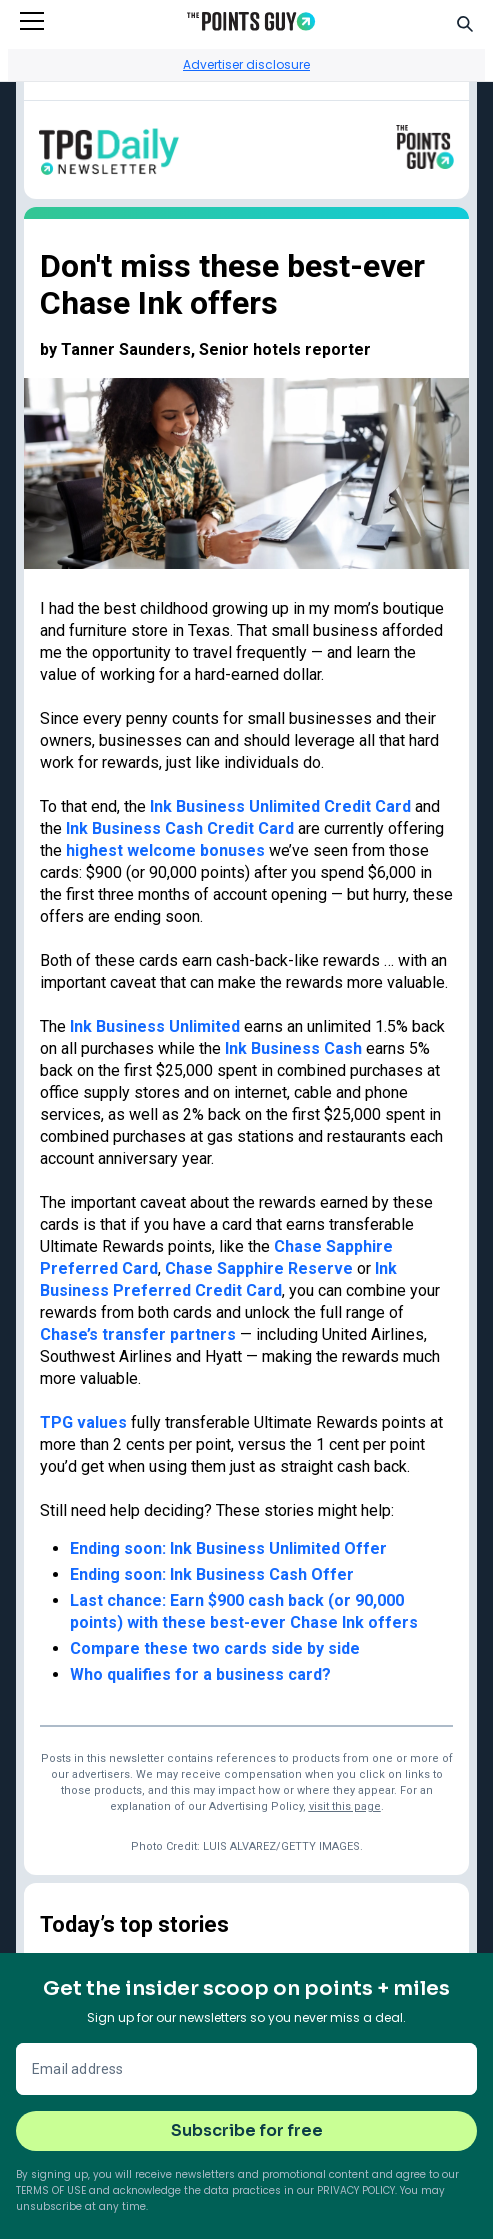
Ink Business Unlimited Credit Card (280, 806)
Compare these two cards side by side (215, 1648)
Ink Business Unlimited (155, 1026)
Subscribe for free (247, 2130)
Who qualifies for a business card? (200, 1674)
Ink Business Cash (293, 1048)
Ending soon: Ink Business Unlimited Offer (228, 1548)
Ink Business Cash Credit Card (180, 828)
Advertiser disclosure (246, 64)
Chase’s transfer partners (138, 1334)
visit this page (345, 1806)
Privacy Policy (356, 2190)
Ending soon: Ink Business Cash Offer (212, 1574)
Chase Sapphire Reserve (259, 1268)
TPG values (83, 1422)
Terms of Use (51, 2190)
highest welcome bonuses (165, 850)
